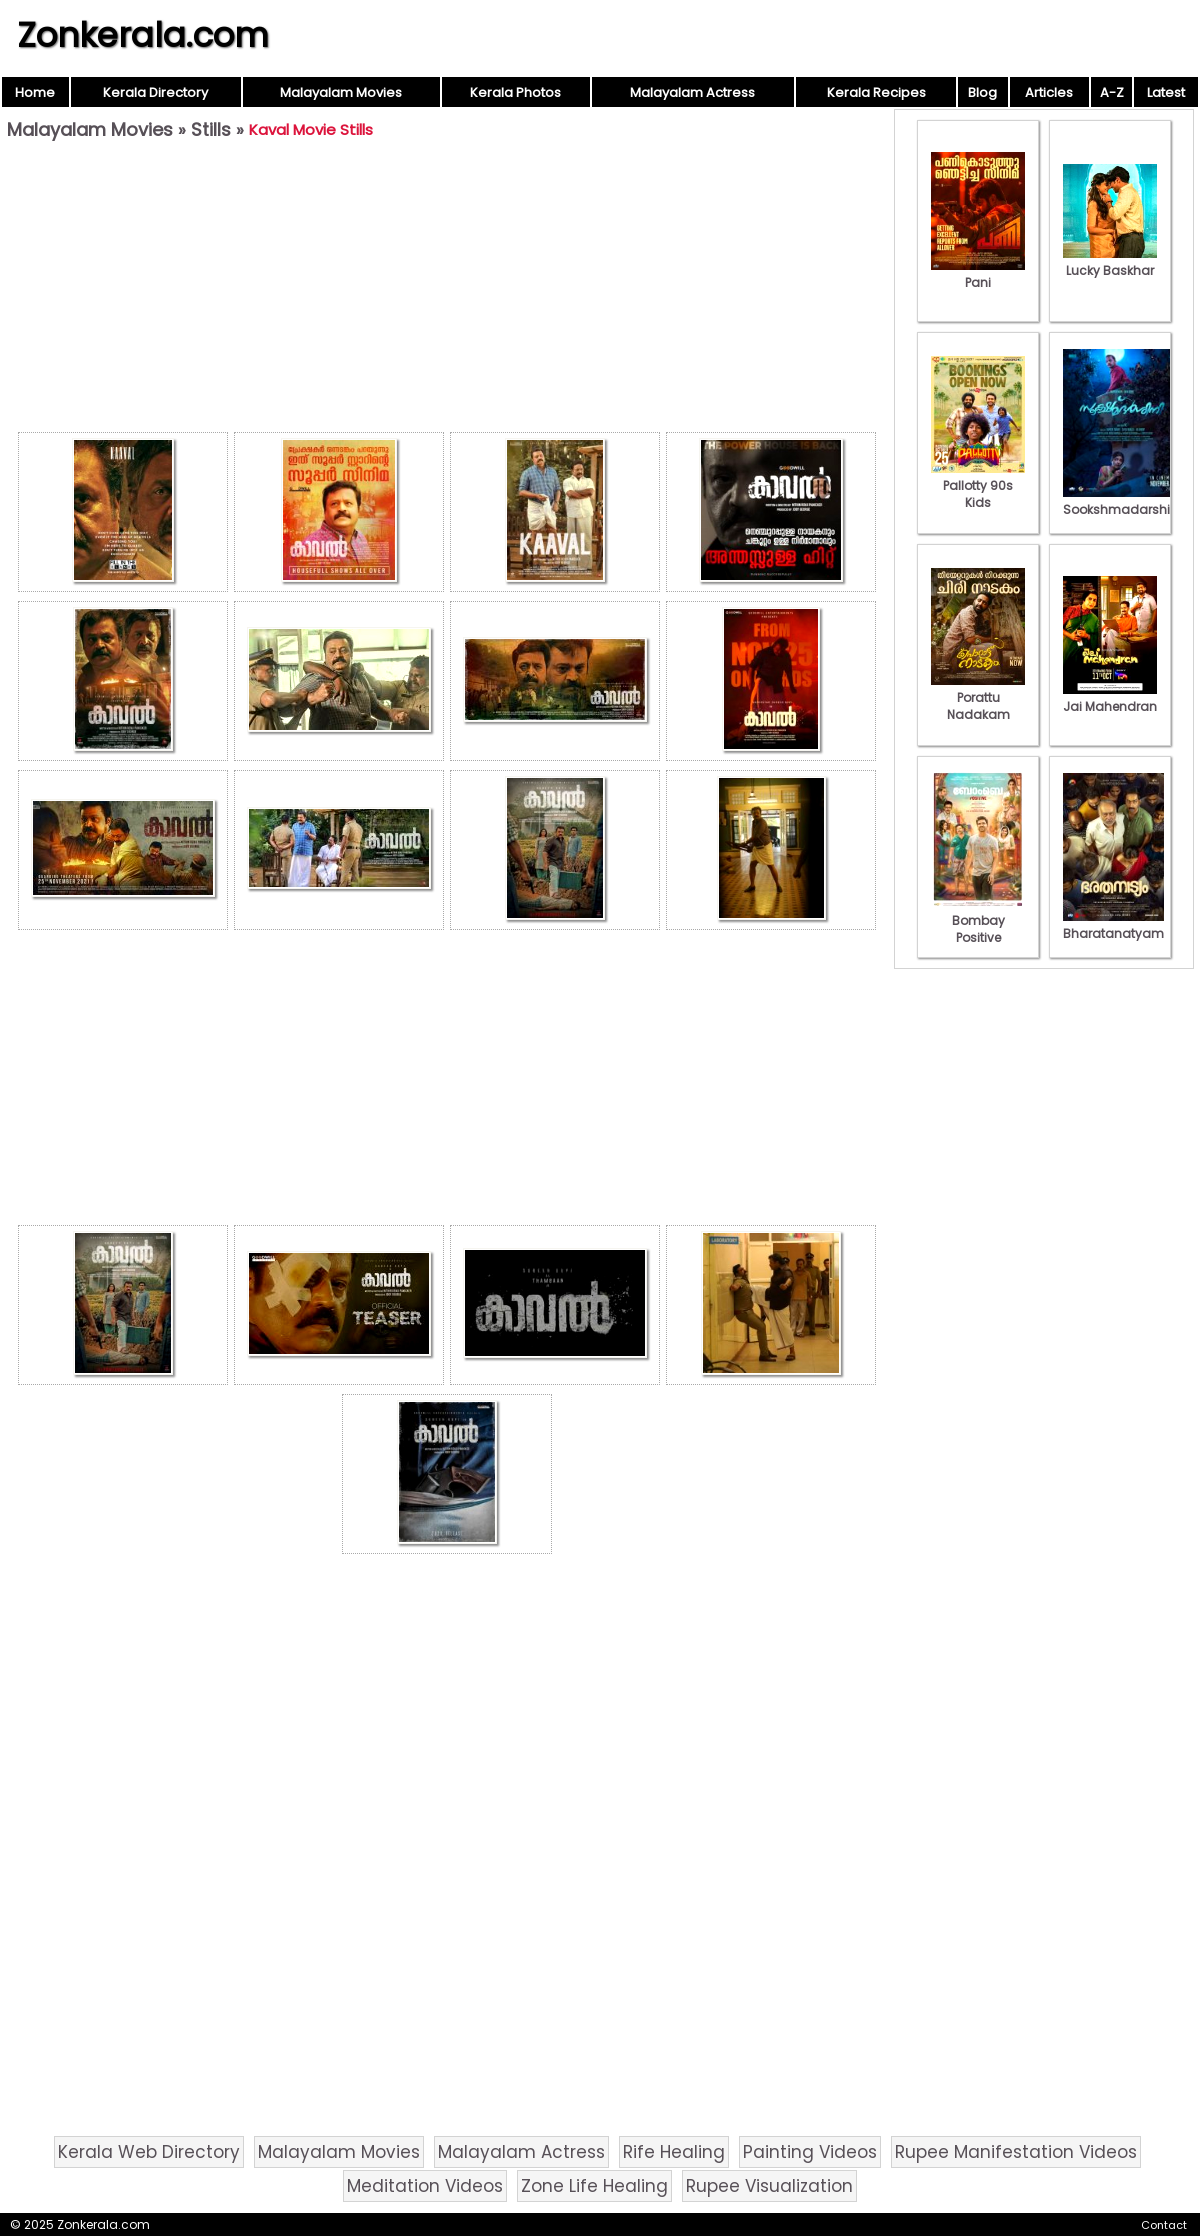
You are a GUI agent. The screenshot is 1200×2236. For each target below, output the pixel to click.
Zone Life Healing (594, 2186)
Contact (1164, 2225)
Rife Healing (674, 2152)
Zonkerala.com (143, 35)
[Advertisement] (447, 291)
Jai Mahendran (1110, 698)
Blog (982, 92)
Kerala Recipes (876, 92)
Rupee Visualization (769, 2186)
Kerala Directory (155, 92)
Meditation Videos (425, 2186)
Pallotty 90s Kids (978, 485)
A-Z (1112, 92)
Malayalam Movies (341, 92)
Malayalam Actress (692, 92)
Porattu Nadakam (978, 697)
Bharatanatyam (1113, 925)
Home (35, 92)
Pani (978, 274)
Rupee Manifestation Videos (1016, 2152)
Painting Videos (810, 2152)
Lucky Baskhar (1110, 262)
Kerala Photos (515, 92)
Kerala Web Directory (149, 2152)
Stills (211, 129)
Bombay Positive (978, 920)
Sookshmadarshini (1122, 501)
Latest (1166, 92)
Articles (1049, 92)
